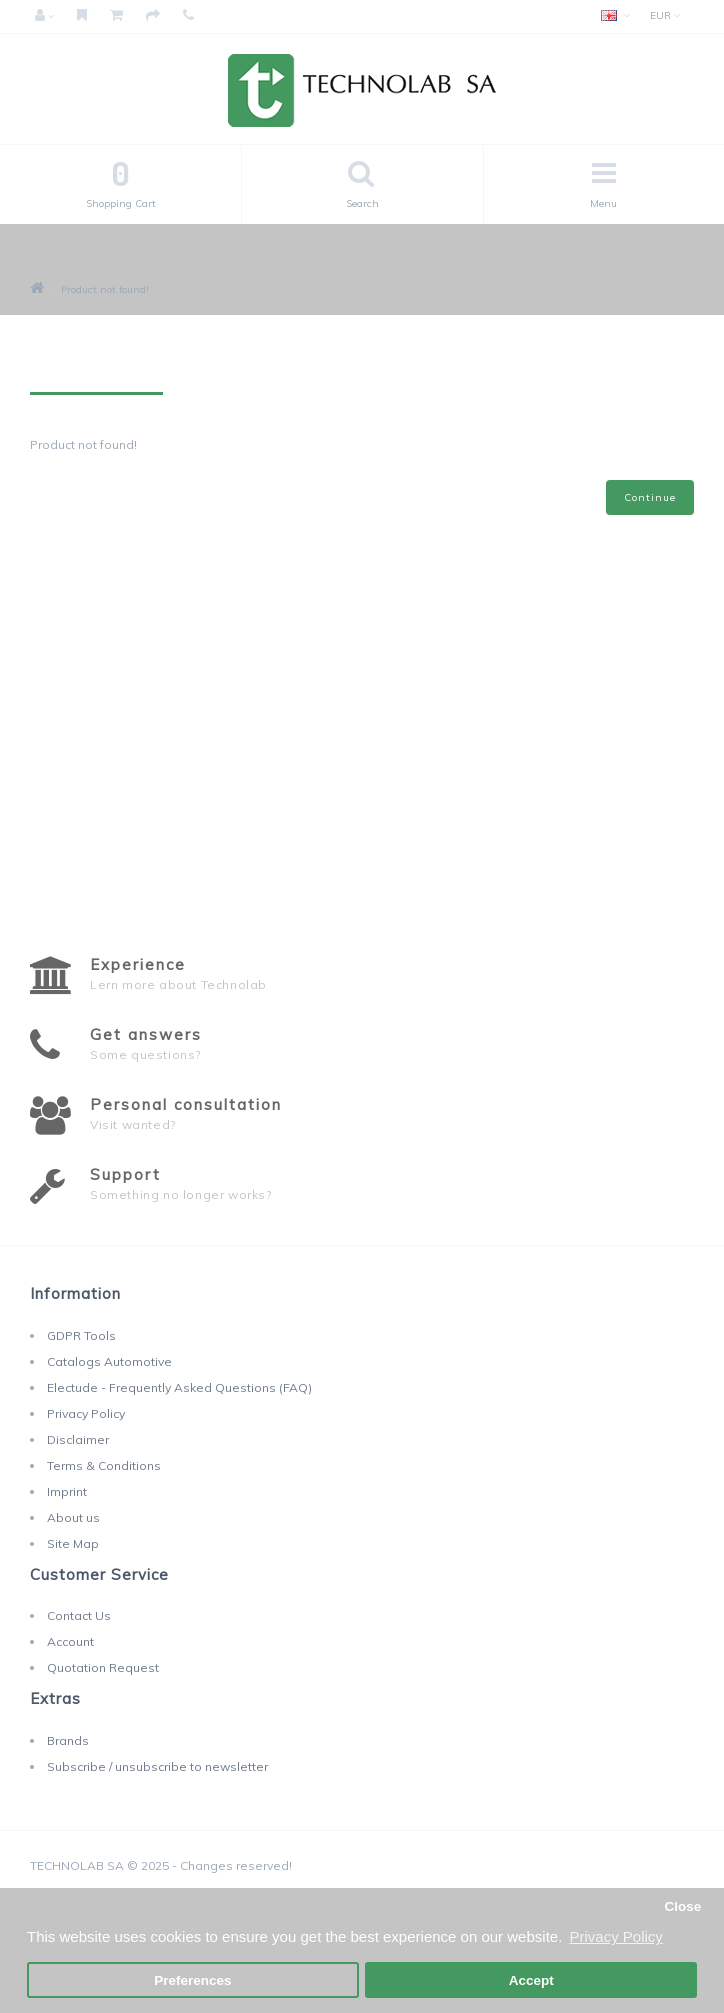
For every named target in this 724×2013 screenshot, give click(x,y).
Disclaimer (78, 1439)
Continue (650, 497)
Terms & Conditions (104, 1465)
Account (70, 1641)
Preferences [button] (192, 1980)
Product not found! (105, 289)
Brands (68, 1740)
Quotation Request (103, 1667)
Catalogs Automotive (109, 1361)
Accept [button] (531, 1980)
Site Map (73, 1543)
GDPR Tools (81, 1335)
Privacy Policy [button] (615, 1936)
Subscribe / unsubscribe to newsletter (157, 1766)
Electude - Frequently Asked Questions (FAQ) (179, 1387)
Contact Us (79, 1615)
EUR (665, 15)
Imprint (67, 1491)
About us (73, 1517)
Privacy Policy (86, 1413)
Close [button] (682, 1906)
